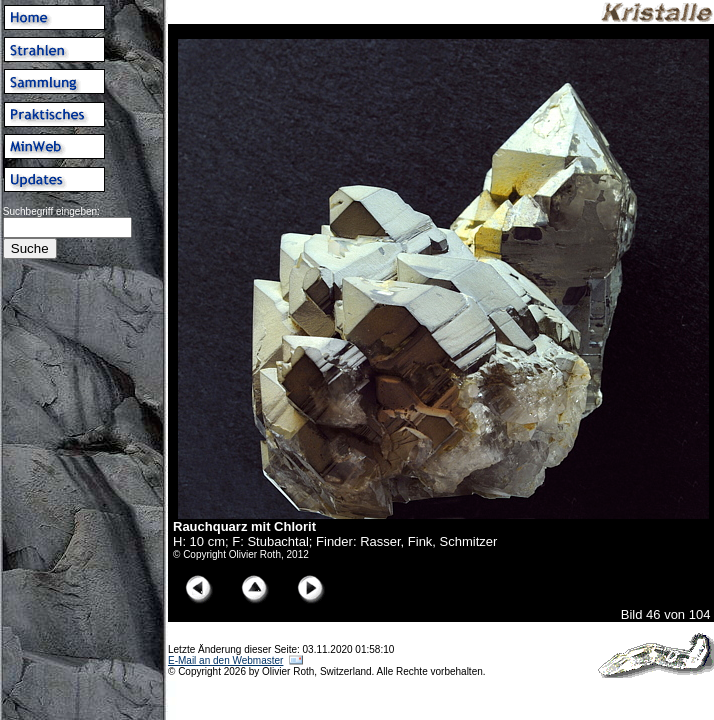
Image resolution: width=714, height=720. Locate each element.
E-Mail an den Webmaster (225, 660)
